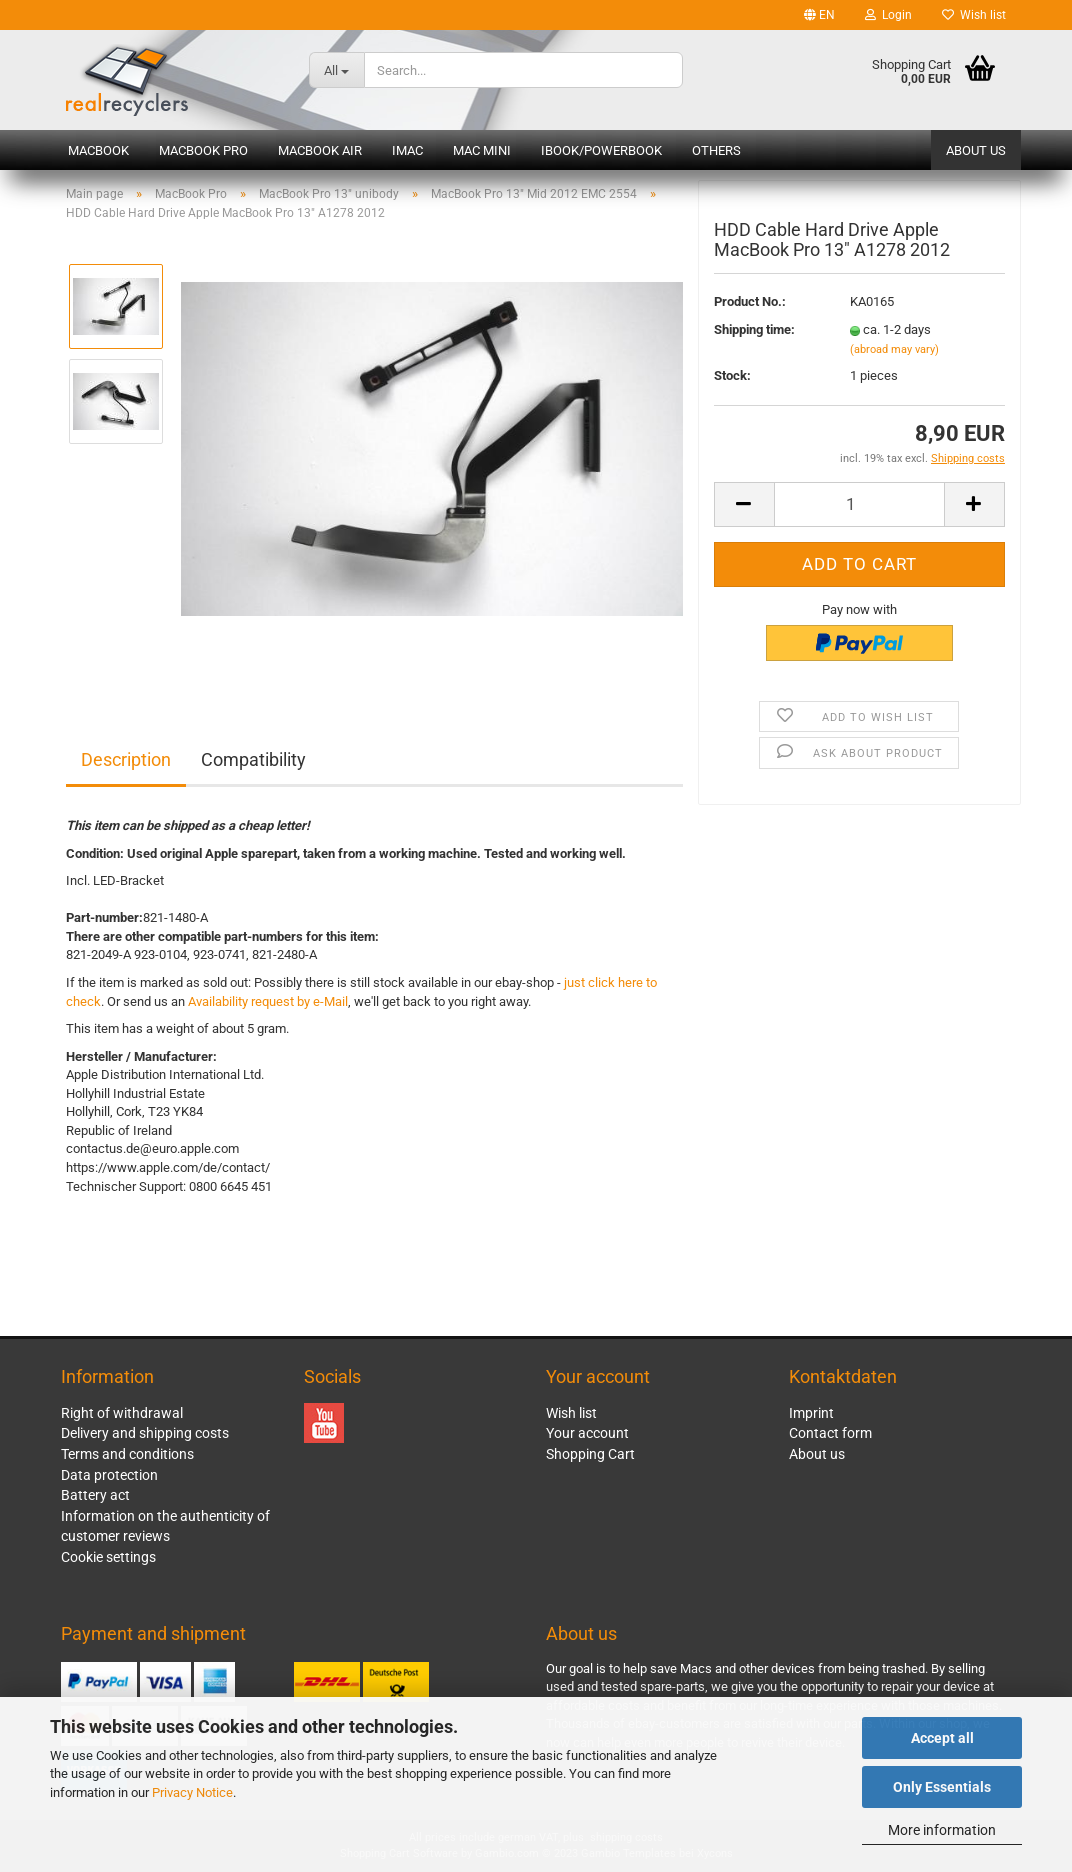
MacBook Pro (203, 150)
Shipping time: (754, 334)
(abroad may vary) (894, 353)
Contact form (830, 1433)
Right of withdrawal (122, 1413)
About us (976, 150)
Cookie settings (108, 1557)
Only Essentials (942, 1787)
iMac (407, 150)
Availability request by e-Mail (268, 1001)
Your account (587, 1433)
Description (126, 759)
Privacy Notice (192, 1792)
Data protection (109, 1475)
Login (888, 15)
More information (942, 1830)
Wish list (974, 15)
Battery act (95, 1495)
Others (716, 150)
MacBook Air (320, 150)
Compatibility (253, 759)
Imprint (811, 1413)
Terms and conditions (127, 1454)
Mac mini (482, 150)
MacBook (98, 150)
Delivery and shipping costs (145, 1433)
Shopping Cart (590, 1454)
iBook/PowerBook (601, 150)
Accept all (942, 1738)
